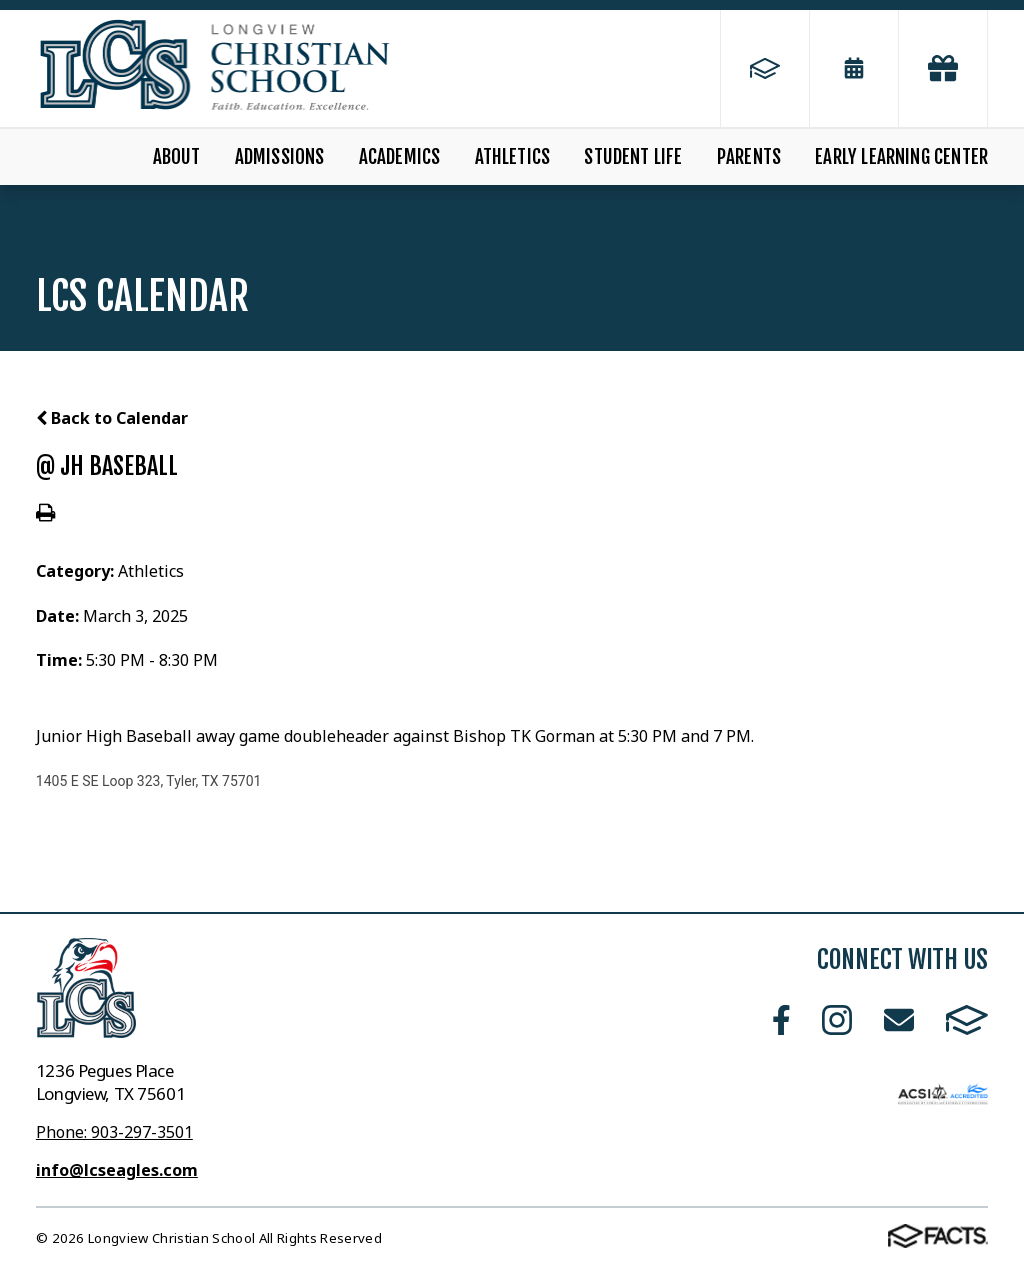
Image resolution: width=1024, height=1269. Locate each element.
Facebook (781, 1020)
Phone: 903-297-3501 (114, 1132)
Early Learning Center (901, 157)
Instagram (837, 1020)
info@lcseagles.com (117, 1170)
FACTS (967, 1020)
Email (899, 1020)
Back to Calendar (112, 418)
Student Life (633, 157)
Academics (400, 157)
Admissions (280, 157)
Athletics (513, 157)
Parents (749, 157)
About (177, 157)
